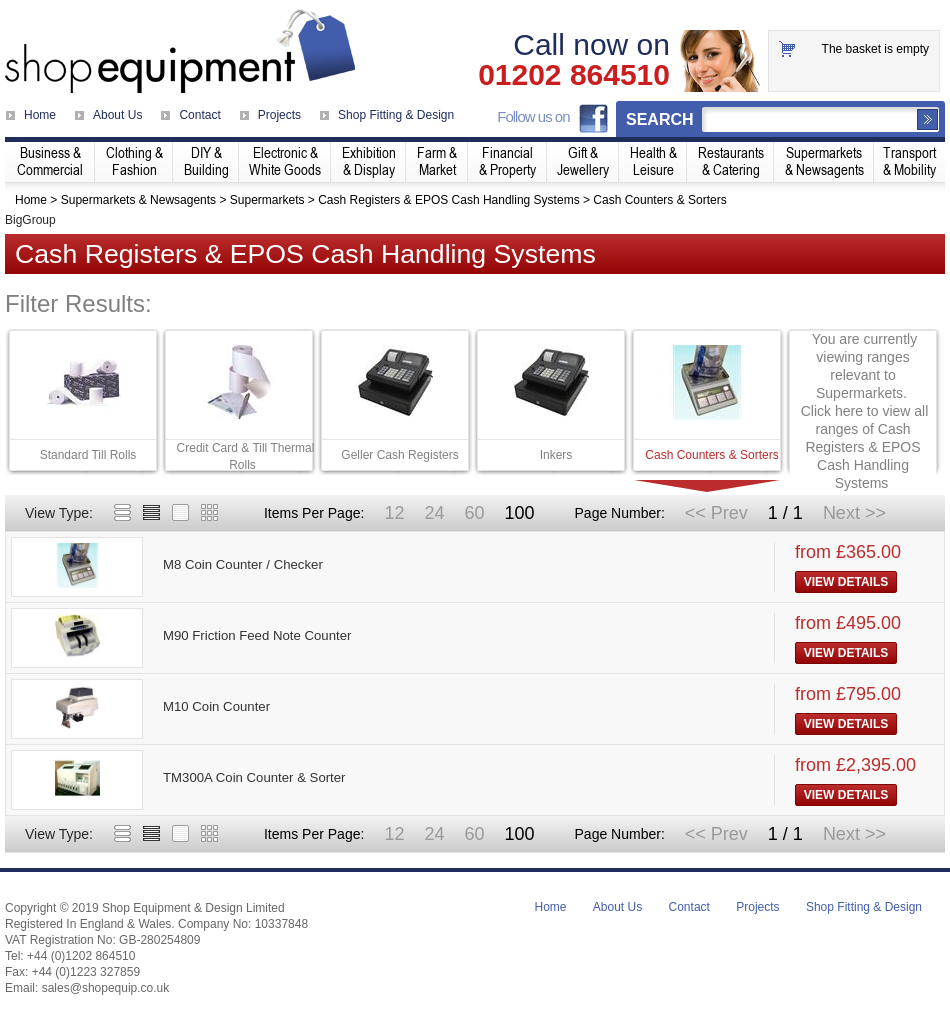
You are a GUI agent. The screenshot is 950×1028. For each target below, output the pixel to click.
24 (434, 513)
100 (519, 513)
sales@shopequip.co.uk (106, 988)
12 (394, 513)
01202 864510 (574, 75)
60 (474, 513)
